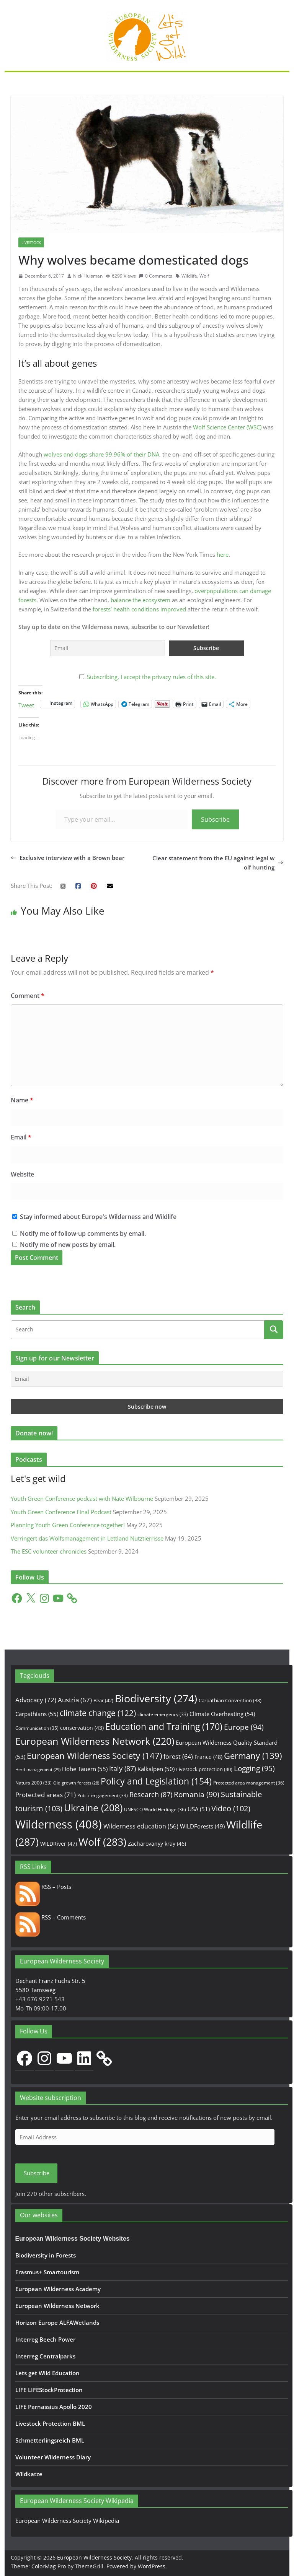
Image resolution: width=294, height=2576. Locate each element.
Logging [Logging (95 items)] (254, 1768)
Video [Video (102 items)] (230, 1808)
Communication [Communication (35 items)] (37, 1728)
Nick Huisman (88, 276)
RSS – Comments (50, 1917)
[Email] (147, 1379)
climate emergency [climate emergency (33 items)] (162, 1714)
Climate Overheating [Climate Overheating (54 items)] (222, 1714)
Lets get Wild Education (47, 2373)
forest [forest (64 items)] (178, 1756)
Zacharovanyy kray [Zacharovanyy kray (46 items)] (157, 1843)
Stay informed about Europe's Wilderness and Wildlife (94, 1216)
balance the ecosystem (140, 600)
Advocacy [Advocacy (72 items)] (35, 1699)
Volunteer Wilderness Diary (53, 2457)
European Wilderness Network (57, 2305)
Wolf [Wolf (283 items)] (102, 1842)
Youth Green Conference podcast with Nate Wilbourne (82, 1498)
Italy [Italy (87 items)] (122, 1768)
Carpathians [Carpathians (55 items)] (36, 1714)
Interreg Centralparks (45, 2356)
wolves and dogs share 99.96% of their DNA (101, 454)
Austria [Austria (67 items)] (75, 1699)
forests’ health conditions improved (139, 609)
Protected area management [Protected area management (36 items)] (248, 1783)
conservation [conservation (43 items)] (82, 1727)
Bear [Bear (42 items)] (103, 1700)
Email (21, 1137)
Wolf (204, 276)
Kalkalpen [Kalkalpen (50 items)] (156, 1769)
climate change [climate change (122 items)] (98, 1713)
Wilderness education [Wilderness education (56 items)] (140, 1826)
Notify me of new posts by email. (68, 1244)
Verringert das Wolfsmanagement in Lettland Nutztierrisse (87, 1538)
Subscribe (215, 819)
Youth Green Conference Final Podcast (61, 1512)
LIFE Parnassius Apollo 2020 (53, 2406)
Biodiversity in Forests (45, 2255)
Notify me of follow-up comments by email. (83, 1233)
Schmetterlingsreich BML (49, 2440)
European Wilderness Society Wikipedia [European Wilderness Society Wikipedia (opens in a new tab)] (67, 2520)
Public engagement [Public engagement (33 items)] (102, 1795)
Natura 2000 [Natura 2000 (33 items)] (33, 1783)
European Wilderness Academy (58, 2289)
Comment (27, 995)
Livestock (31, 242)
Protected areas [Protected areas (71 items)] (45, 1794)
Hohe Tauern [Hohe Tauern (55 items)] (85, 1769)
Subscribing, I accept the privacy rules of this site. (151, 677)
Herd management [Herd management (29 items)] (37, 1769)
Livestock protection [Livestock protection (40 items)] (204, 1769)
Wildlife (189, 276)
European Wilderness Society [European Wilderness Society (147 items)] (94, 1756)
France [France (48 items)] (208, 1756)
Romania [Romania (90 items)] (196, 1794)
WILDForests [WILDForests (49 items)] (202, 1826)
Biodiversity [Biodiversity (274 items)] (156, 1698)
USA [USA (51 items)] (199, 1809)
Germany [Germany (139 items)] (253, 1755)
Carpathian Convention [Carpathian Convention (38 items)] (230, 1700)
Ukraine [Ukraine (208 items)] (93, 1807)
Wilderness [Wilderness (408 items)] (58, 1824)
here (223, 554)
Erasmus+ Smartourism (47, 2272)
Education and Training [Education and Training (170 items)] (163, 1726)
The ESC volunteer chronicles (49, 1551)
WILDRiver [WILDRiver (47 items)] (58, 1843)
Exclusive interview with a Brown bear (67, 857)
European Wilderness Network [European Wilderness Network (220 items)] (94, 1740)
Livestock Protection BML (50, 2423)
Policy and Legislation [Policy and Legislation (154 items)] (156, 1781)
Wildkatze (28, 2474)
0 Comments (155, 276)
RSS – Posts (43, 1886)
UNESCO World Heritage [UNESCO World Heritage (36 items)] (155, 1809)
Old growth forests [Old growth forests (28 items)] (76, 1783)
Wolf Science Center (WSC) (228, 427)
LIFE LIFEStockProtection (49, 2390)
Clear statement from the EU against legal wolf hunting (217, 862)
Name (22, 1100)
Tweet (26, 704)
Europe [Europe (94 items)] (244, 1727)
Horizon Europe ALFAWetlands (57, 2322)
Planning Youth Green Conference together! (68, 1525)
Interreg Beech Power (45, 2339)
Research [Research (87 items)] (150, 1794)
